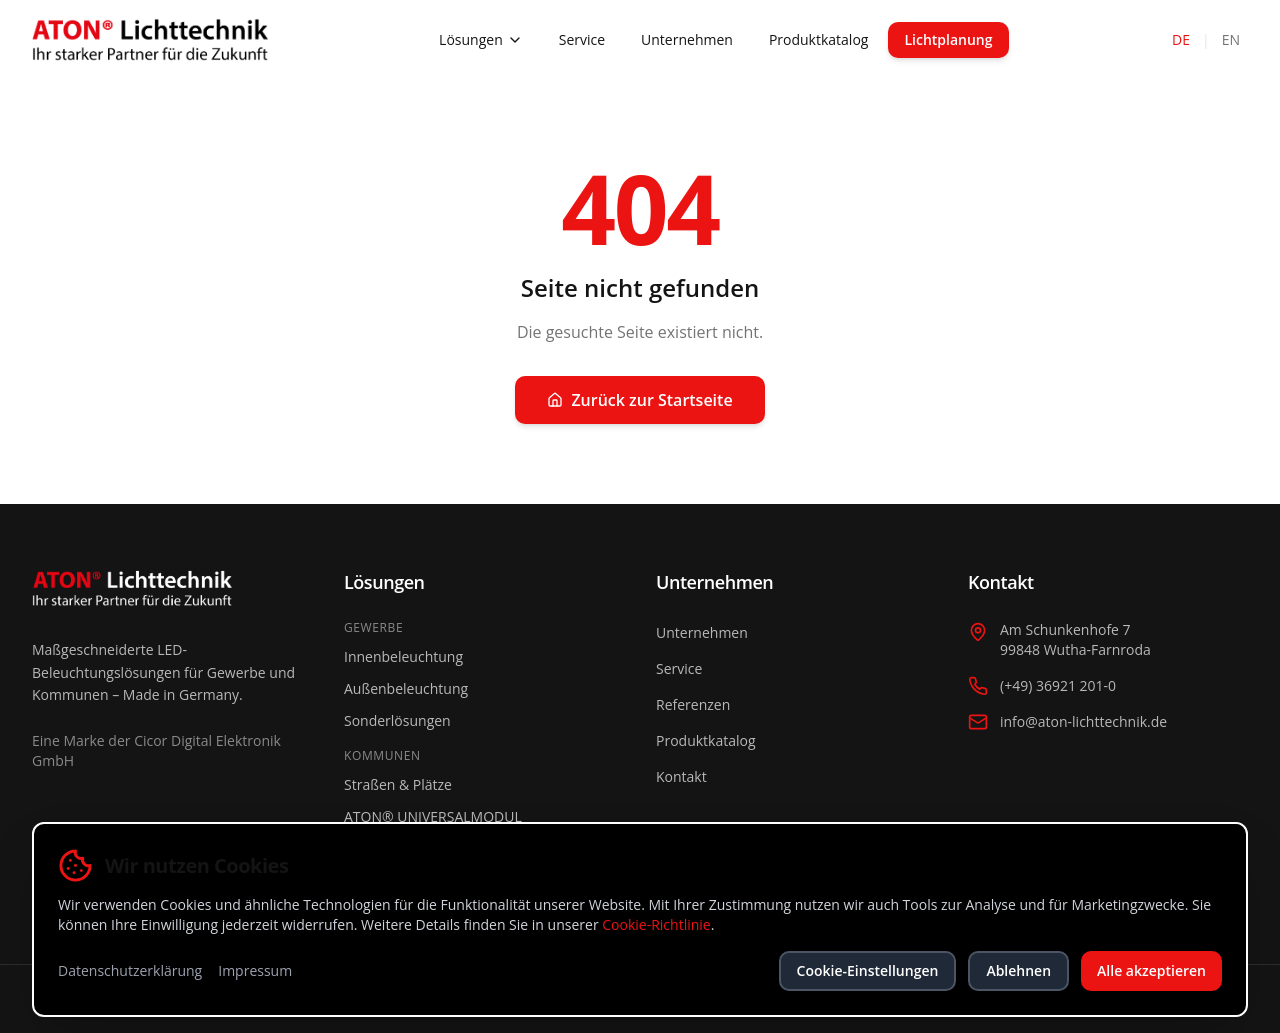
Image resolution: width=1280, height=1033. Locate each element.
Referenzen (693, 704)
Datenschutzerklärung (130, 970)
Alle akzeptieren (1151, 970)
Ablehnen (1018, 970)
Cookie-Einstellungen (868, 970)
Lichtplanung (948, 39)
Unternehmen (687, 39)
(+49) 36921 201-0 (1058, 685)
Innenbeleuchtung (403, 656)
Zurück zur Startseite (639, 400)
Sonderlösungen (397, 720)
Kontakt (681, 776)
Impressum (255, 970)
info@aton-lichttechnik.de (1083, 721)
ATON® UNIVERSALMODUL (433, 816)
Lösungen (481, 39)
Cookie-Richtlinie (656, 924)
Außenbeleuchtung (406, 688)
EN (1231, 39)
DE (1181, 39)
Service (582, 39)
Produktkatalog (819, 39)
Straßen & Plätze (398, 784)
